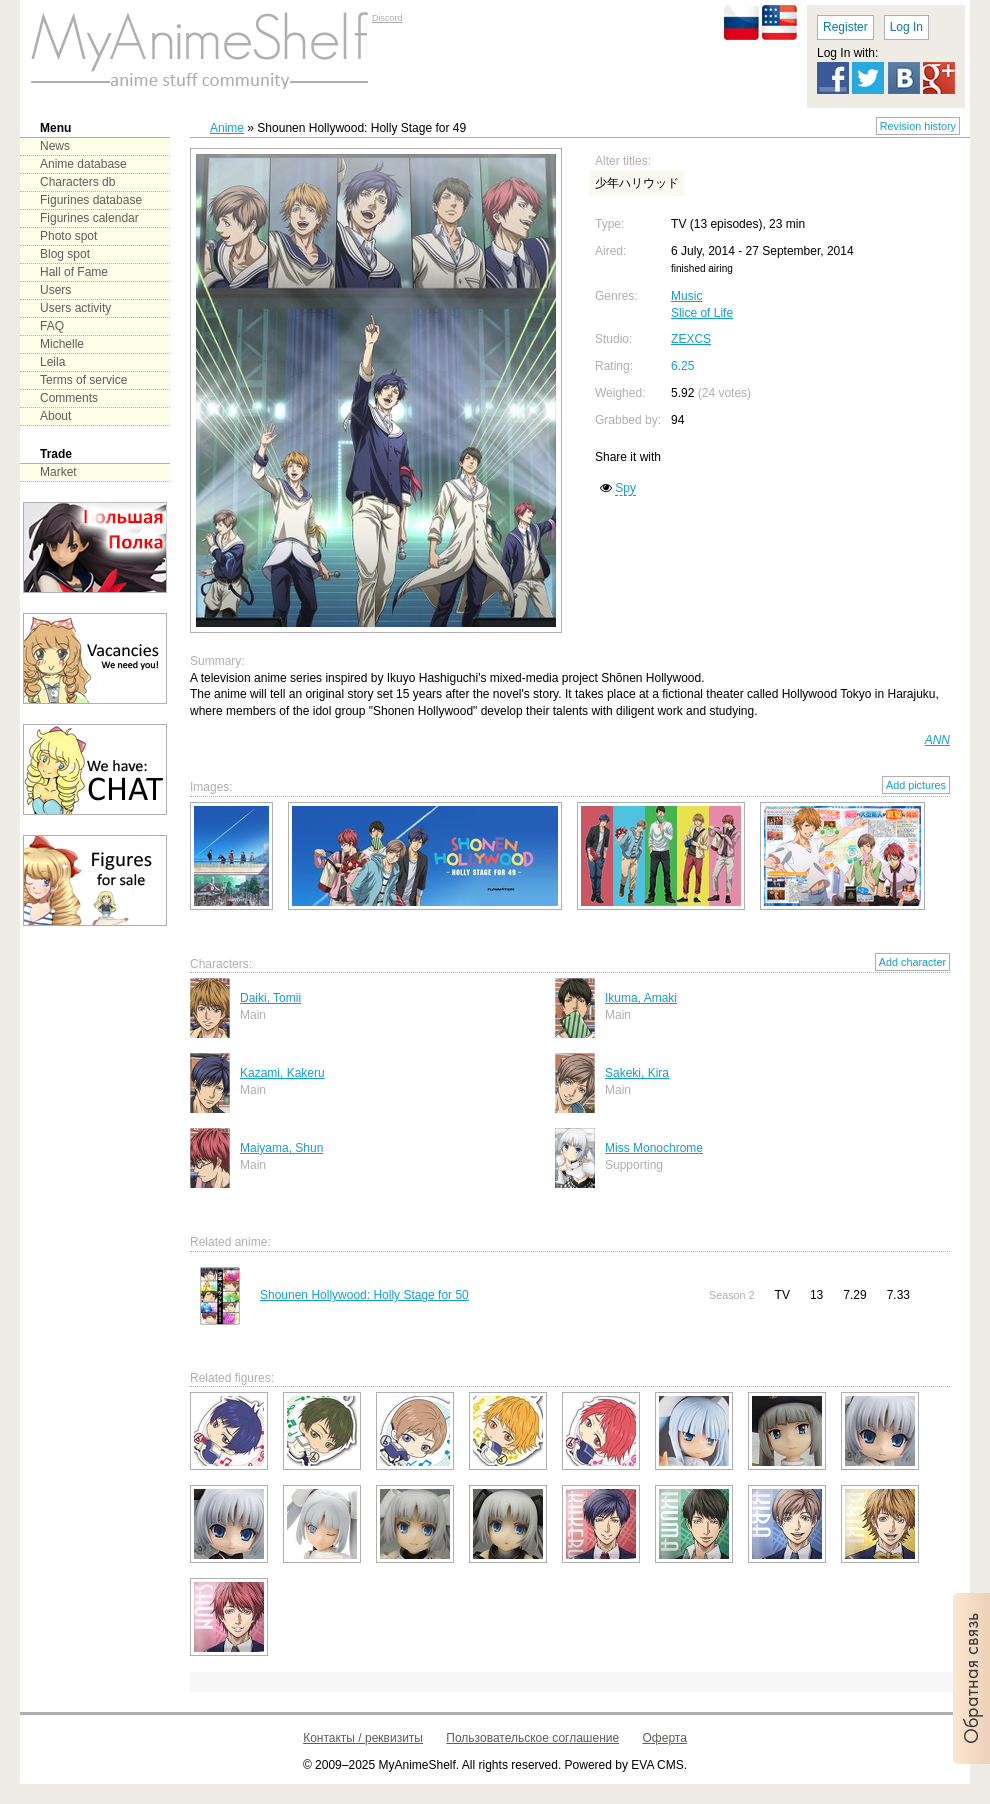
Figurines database (91, 200)
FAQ (52, 326)
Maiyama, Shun (281, 1148)
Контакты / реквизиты (363, 1738)
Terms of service (83, 380)
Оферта (665, 1738)
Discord (387, 18)
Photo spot (68, 236)
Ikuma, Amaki (641, 998)
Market (58, 472)
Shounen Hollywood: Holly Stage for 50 (364, 1295)
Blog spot (65, 254)
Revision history (918, 126)
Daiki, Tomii (270, 998)
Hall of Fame (74, 272)
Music (686, 296)
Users (55, 290)
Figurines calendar (89, 218)
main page (200, 50)
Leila (52, 362)
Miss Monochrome (654, 1148)
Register (845, 27)
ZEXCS (691, 339)
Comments (69, 398)
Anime (227, 128)
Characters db (77, 182)
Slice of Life (702, 313)
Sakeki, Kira (637, 1073)
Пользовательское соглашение (532, 1738)
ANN (937, 740)
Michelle (62, 344)
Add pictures (916, 785)
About (55, 416)
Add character (912, 962)
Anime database (83, 164)
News (55, 146)
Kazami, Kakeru (282, 1073)
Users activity (75, 308)
